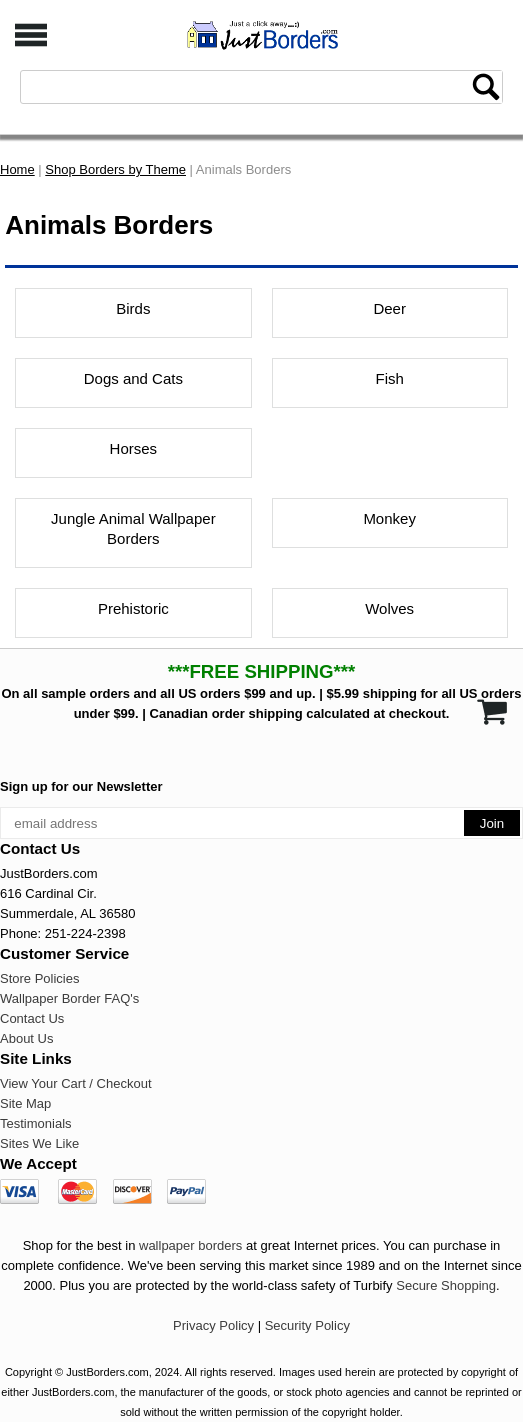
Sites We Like (39, 1143)
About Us (26, 1038)
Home (17, 169)
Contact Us (32, 1018)
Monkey (389, 518)
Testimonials (36, 1123)
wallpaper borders (190, 1245)
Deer (389, 308)
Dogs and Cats (133, 378)
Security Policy (307, 1325)
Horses (134, 448)
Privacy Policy (213, 1325)
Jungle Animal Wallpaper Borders (133, 528)
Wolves (389, 608)
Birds (133, 308)
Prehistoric (133, 608)
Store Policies (39, 978)
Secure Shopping (446, 1285)
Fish (389, 378)
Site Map (25, 1103)
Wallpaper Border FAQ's (69, 998)
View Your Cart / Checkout (76, 1083)
